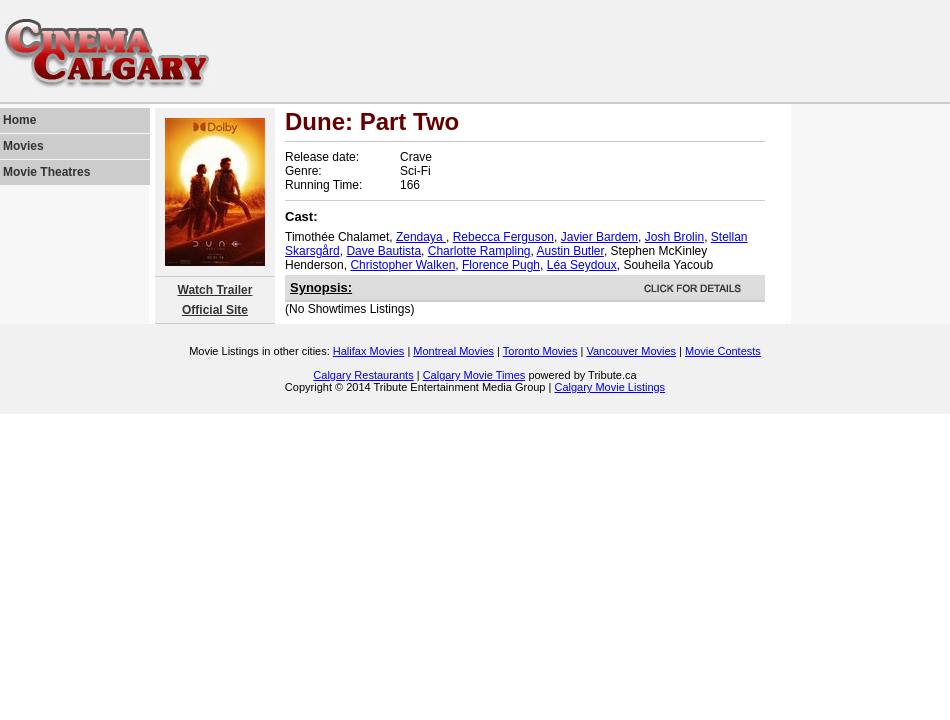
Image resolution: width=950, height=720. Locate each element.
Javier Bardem (599, 237)
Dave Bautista (383, 251)
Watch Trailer (215, 290)
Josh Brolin (674, 237)
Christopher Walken (402, 265)
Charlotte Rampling (479, 251)
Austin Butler (570, 251)
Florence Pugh (501, 265)
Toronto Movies (540, 351)
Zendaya (421, 237)
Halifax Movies (369, 351)
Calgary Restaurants (363, 375)
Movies (23, 146)
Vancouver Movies (631, 351)
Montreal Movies (453, 351)
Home (19, 120)
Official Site (215, 310)
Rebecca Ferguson (503, 237)
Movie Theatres (46, 172)
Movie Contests (723, 351)
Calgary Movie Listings (609, 387)
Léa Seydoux (582, 265)
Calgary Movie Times (474, 375)
